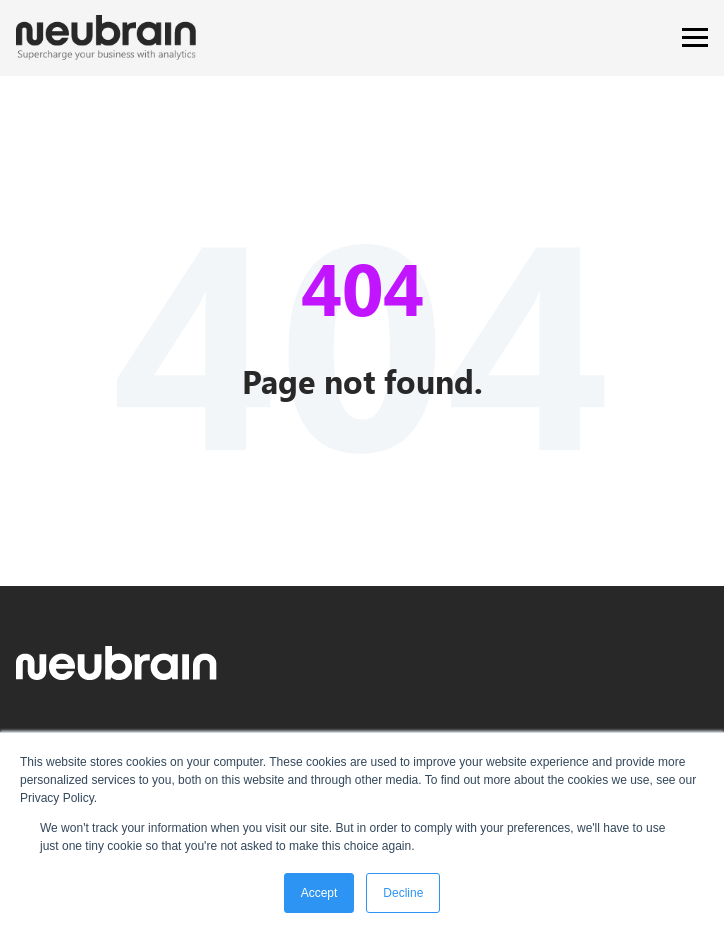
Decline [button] (403, 893)
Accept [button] (319, 893)
